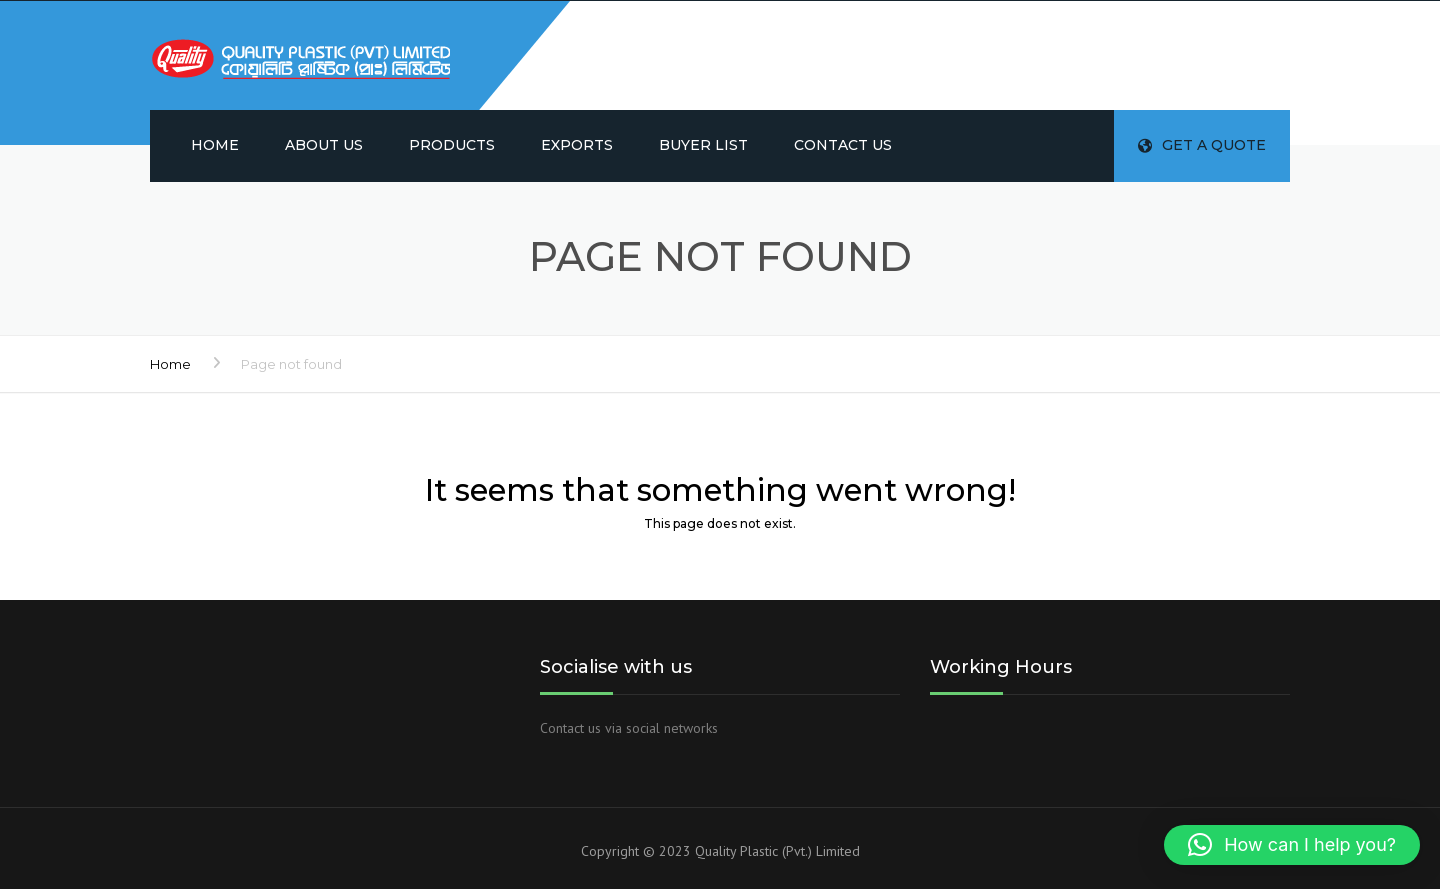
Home (215, 145)
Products (452, 145)
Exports (577, 145)
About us (324, 145)
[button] (1292, 845)
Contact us (843, 145)
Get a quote (1202, 145)
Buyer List (703, 145)
